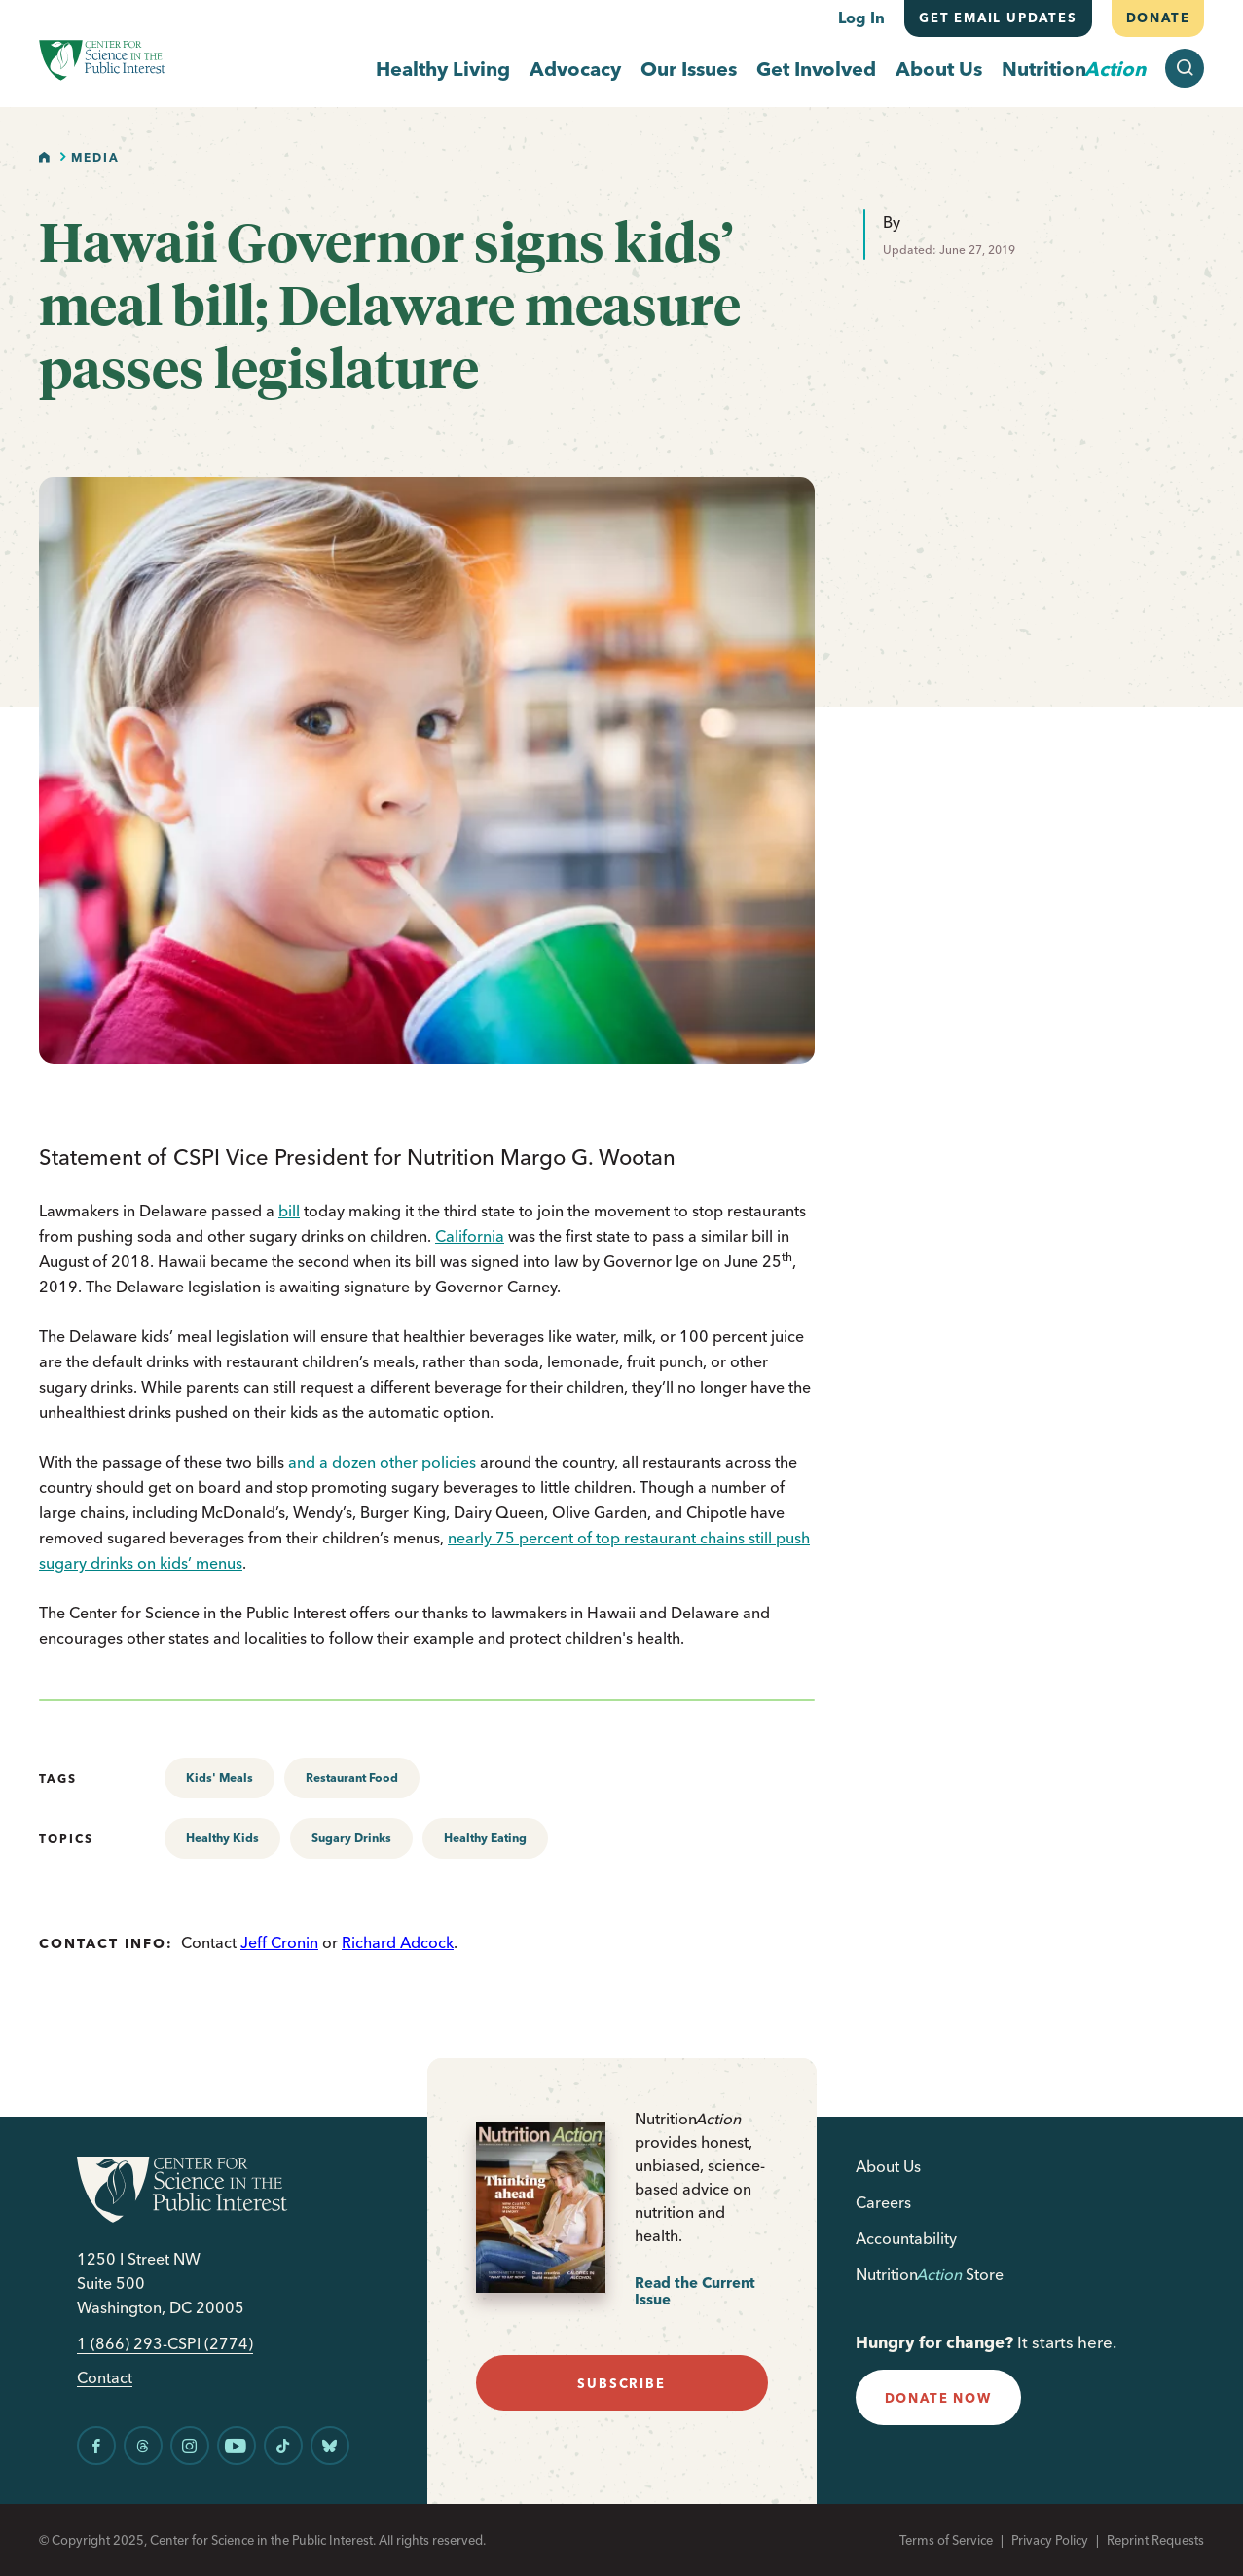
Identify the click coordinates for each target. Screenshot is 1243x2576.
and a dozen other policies (382, 1461)
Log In (861, 17)
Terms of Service (946, 2540)
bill (289, 1210)
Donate (1157, 17)
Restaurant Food (352, 1777)
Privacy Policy (1049, 2540)
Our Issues (688, 68)
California (469, 1236)
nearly (471, 1537)
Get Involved (816, 68)
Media (95, 157)
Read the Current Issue (695, 2291)
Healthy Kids (222, 1838)
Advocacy (575, 68)
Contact (104, 2378)
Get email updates (998, 17)
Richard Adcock (398, 1942)
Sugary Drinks (351, 1838)
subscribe (621, 2383)
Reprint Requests (1155, 2540)
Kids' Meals (219, 1777)
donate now (938, 2398)
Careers (883, 2202)
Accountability (906, 2238)
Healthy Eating (485, 1838)
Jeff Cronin (279, 1942)
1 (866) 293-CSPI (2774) (165, 2344)
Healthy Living (443, 68)
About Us (939, 68)
